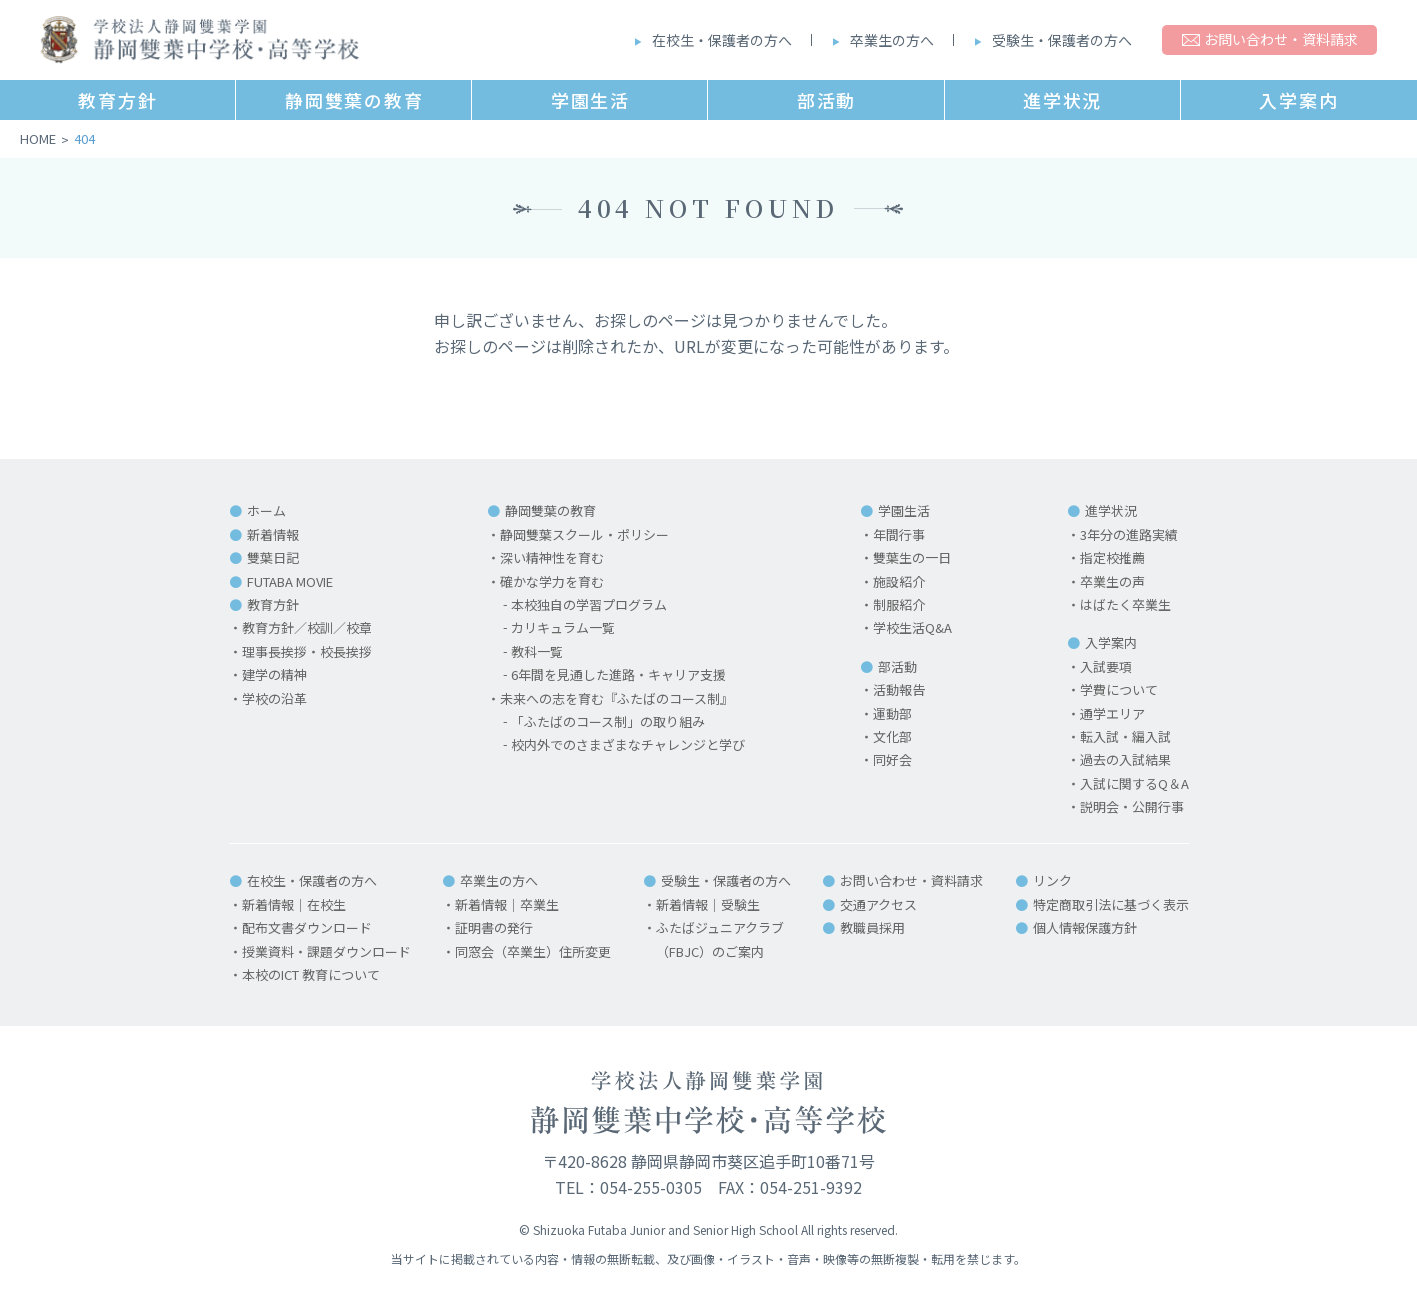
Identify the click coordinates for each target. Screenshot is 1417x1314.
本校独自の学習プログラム (589, 604)
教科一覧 (537, 651)
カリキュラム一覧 (563, 627)
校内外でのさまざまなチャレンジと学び (628, 744)
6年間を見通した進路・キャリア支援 (618, 674)
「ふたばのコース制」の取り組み (608, 721)
